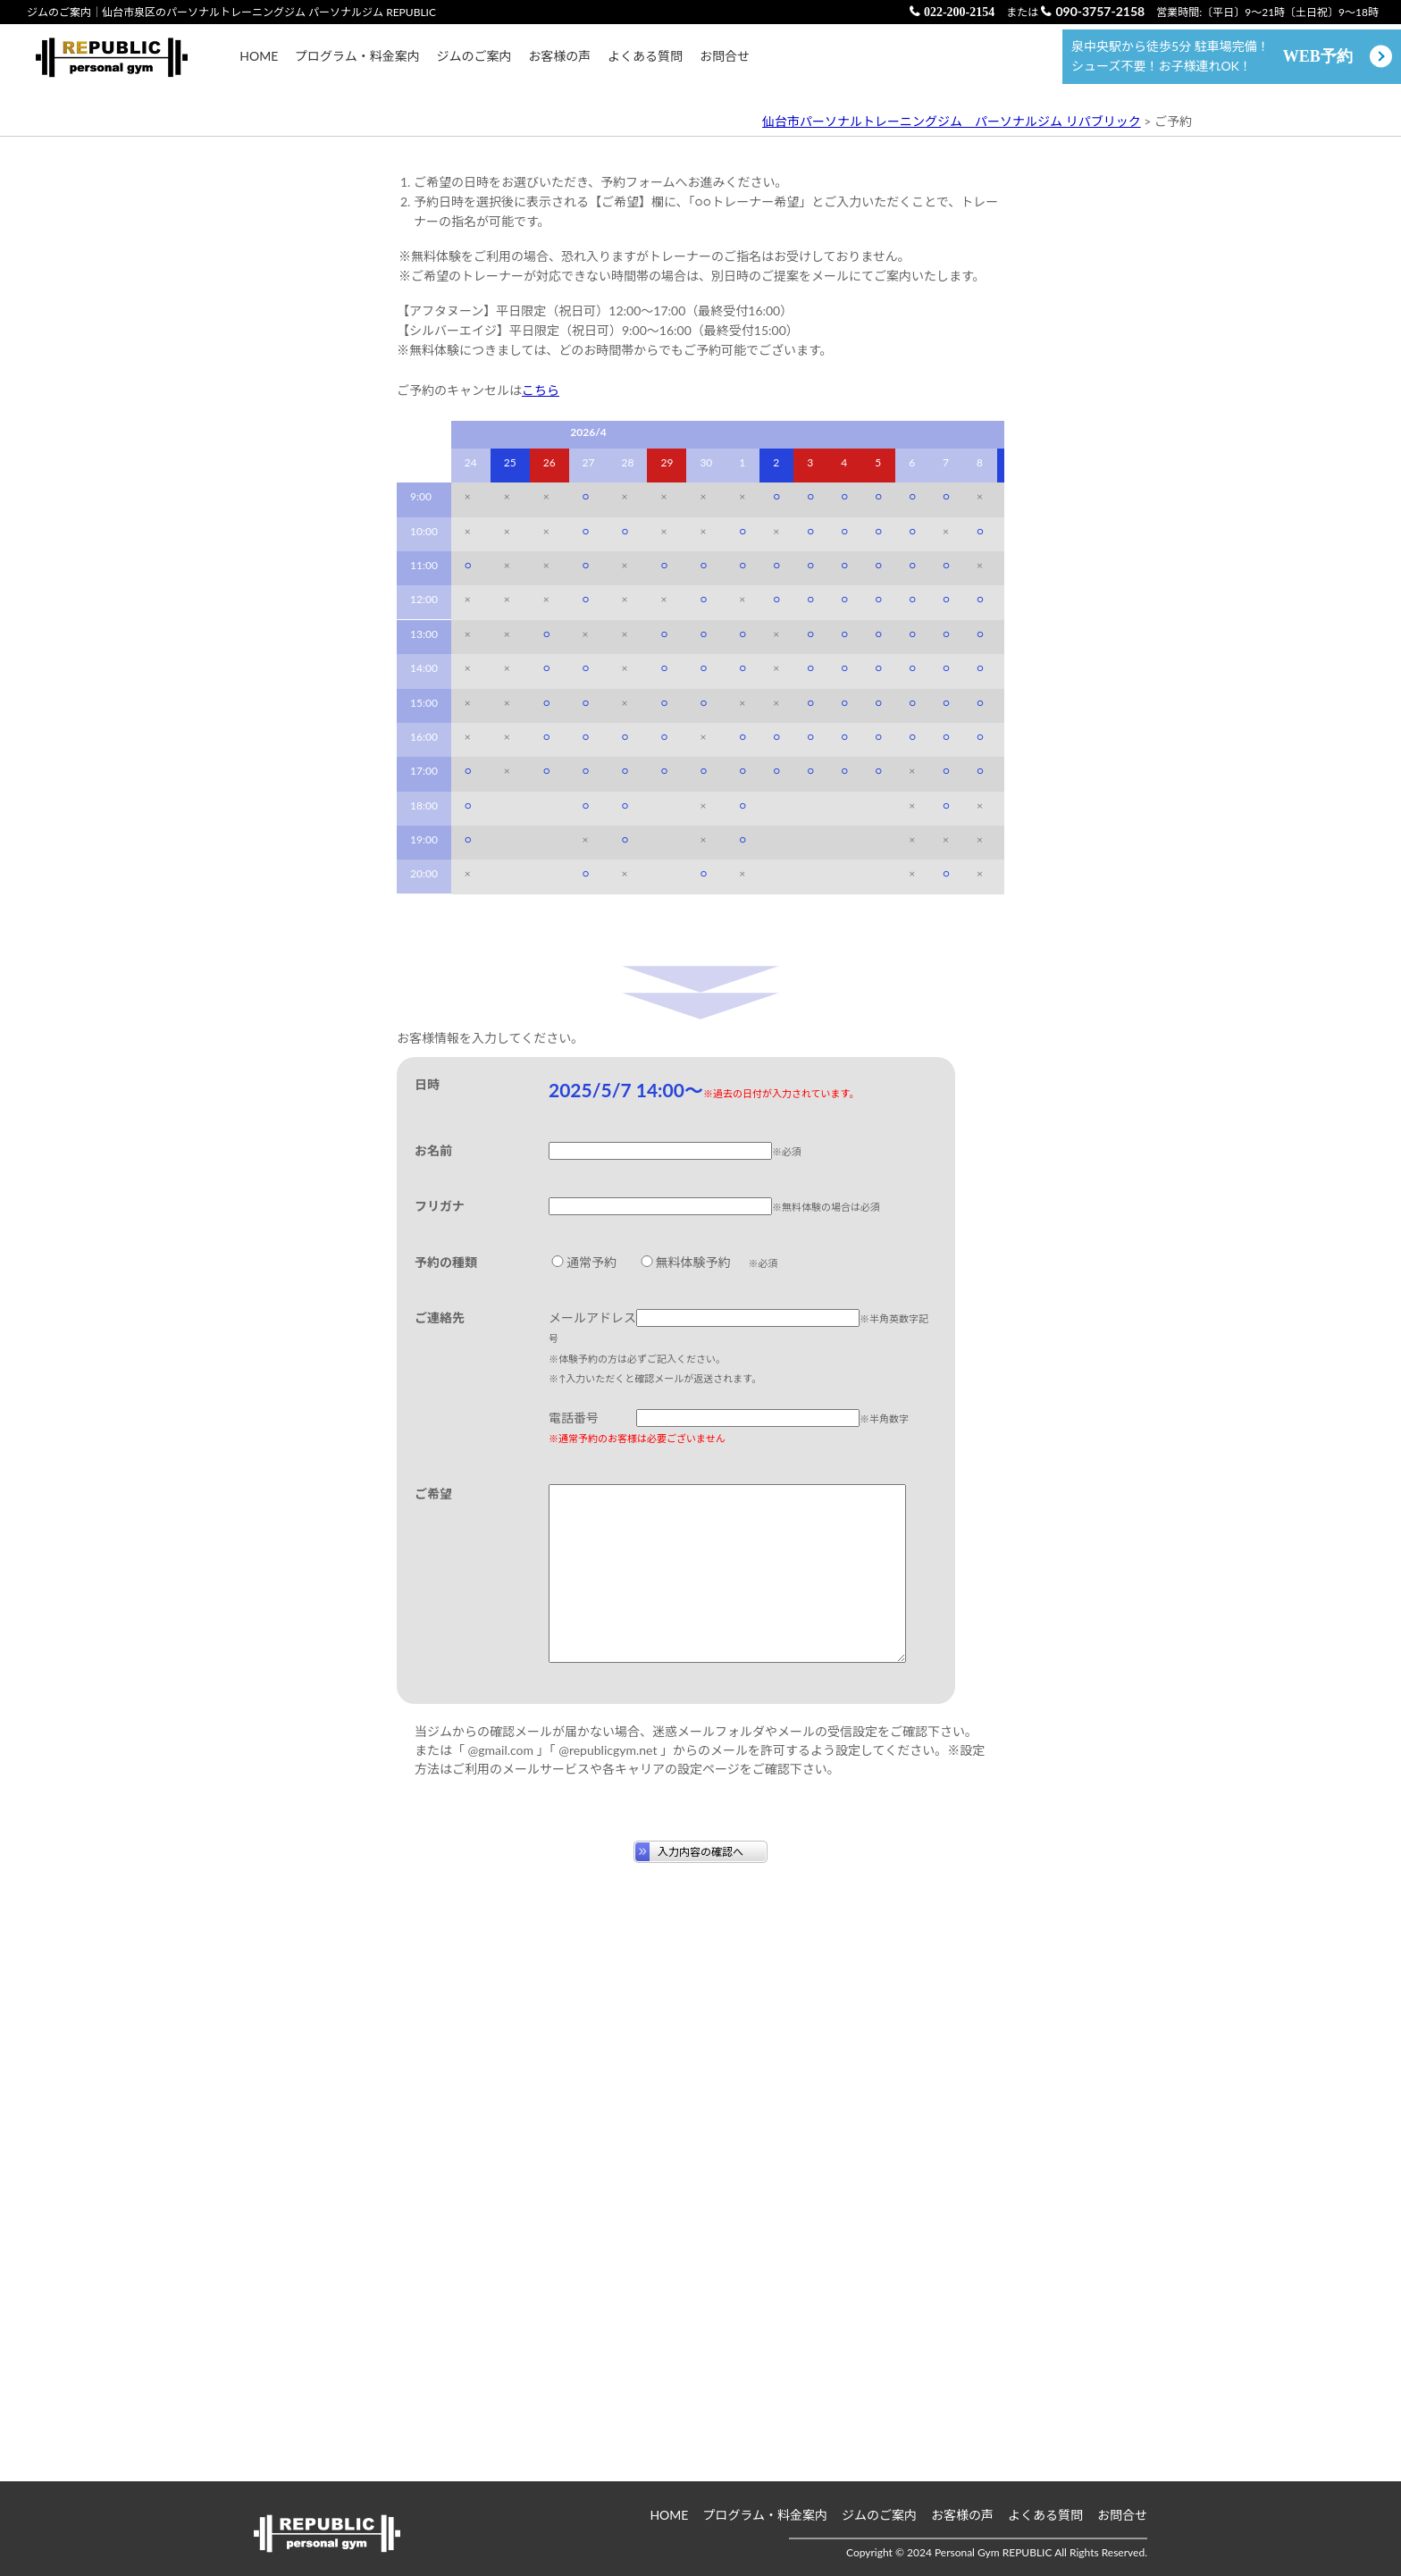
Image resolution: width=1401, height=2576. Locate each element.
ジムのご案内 (473, 64)
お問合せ (725, 64)
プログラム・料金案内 (357, 64)
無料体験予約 (684, 1746)
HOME (258, 64)
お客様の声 (559, 64)
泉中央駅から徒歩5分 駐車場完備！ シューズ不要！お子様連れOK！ (1212, 64)
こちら (540, 875)
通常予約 (583, 1746)
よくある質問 (645, 64)
